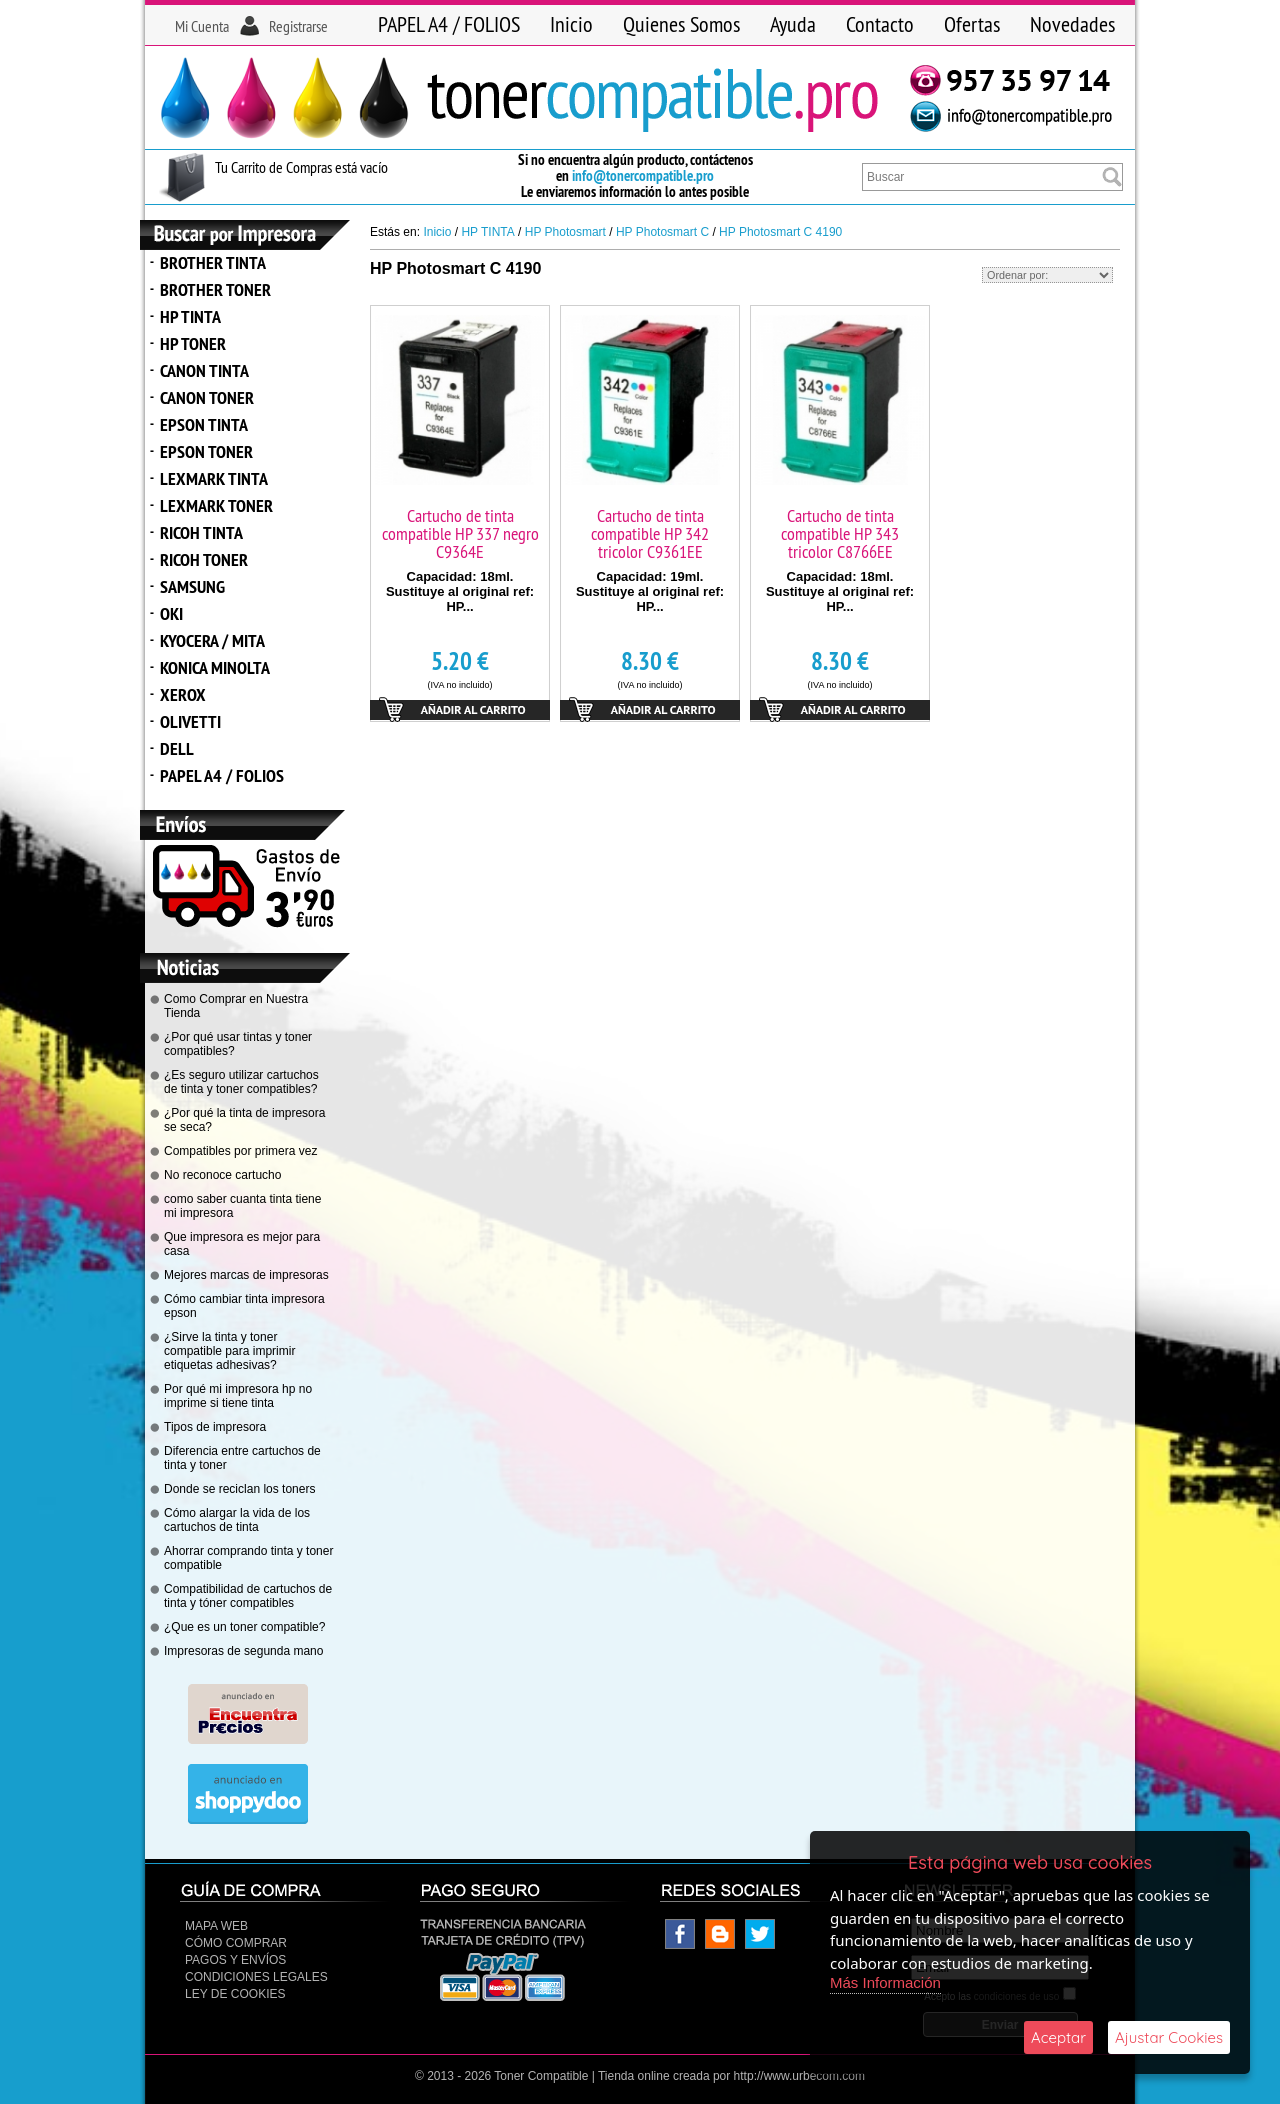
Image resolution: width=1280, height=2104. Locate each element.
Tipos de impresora (215, 1427)
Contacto (880, 24)
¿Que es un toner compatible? (244, 1627)
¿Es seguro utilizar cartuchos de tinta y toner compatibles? (241, 1082)
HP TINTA (190, 316)
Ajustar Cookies (1169, 2037)
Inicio (571, 24)
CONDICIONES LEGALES (256, 1977)
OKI (171, 613)
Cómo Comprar (236, 1943)
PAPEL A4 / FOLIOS (449, 24)
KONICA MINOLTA (215, 667)
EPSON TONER (206, 451)
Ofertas (972, 24)
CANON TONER (207, 397)
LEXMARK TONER (216, 505)
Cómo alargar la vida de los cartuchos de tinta (237, 1520)
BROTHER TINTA (213, 262)
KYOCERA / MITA (212, 640)
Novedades (1072, 24)
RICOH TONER (204, 559)
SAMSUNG (192, 586)
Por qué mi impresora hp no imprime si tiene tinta (238, 1396)
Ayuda (793, 24)
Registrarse (298, 26)
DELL (177, 748)
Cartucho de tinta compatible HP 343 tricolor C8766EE (840, 533)
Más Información (885, 1982)
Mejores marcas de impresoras (246, 1275)
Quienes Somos (681, 24)
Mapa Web (216, 1926)
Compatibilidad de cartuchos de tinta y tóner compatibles (248, 1596)
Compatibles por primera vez (240, 1151)
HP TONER (193, 343)
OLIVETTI (190, 721)
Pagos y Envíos (235, 1960)
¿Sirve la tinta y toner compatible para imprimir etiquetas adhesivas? (229, 1351)
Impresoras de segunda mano (243, 1651)
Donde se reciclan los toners (239, 1489)
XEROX (183, 694)
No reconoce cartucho (222, 1175)
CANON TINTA (204, 370)
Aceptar (1058, 2037)
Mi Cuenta (202, 26)
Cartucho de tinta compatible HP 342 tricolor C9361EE (650, 533)
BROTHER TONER (215, 289)
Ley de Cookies (235, 1994)
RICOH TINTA (201, 532)
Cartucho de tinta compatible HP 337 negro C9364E (460, 533)
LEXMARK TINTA (214, 478)
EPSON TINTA (204, 424)
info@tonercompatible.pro (643, 175)
